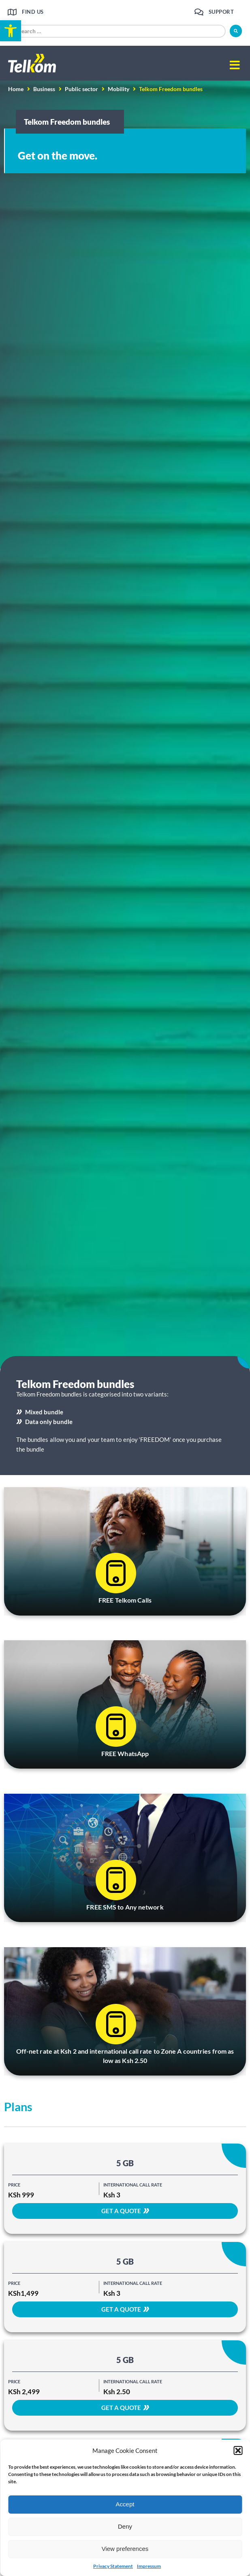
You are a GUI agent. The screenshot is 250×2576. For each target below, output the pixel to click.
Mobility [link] (118, 88)
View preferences (125, 2548)
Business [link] (44, 88)
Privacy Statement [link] (113, 2566)
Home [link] (16, 88)
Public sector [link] (81, 88)
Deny (125, 2526)
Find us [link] (33, 12)
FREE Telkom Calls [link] (125, 1600)
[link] (10, 30)
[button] (238, 2450)
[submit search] (236, 31)
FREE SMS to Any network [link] (124, 1907)
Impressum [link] (149, 2566)
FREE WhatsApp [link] (125, 1753)
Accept (125, 2504)
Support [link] (221, 12)
